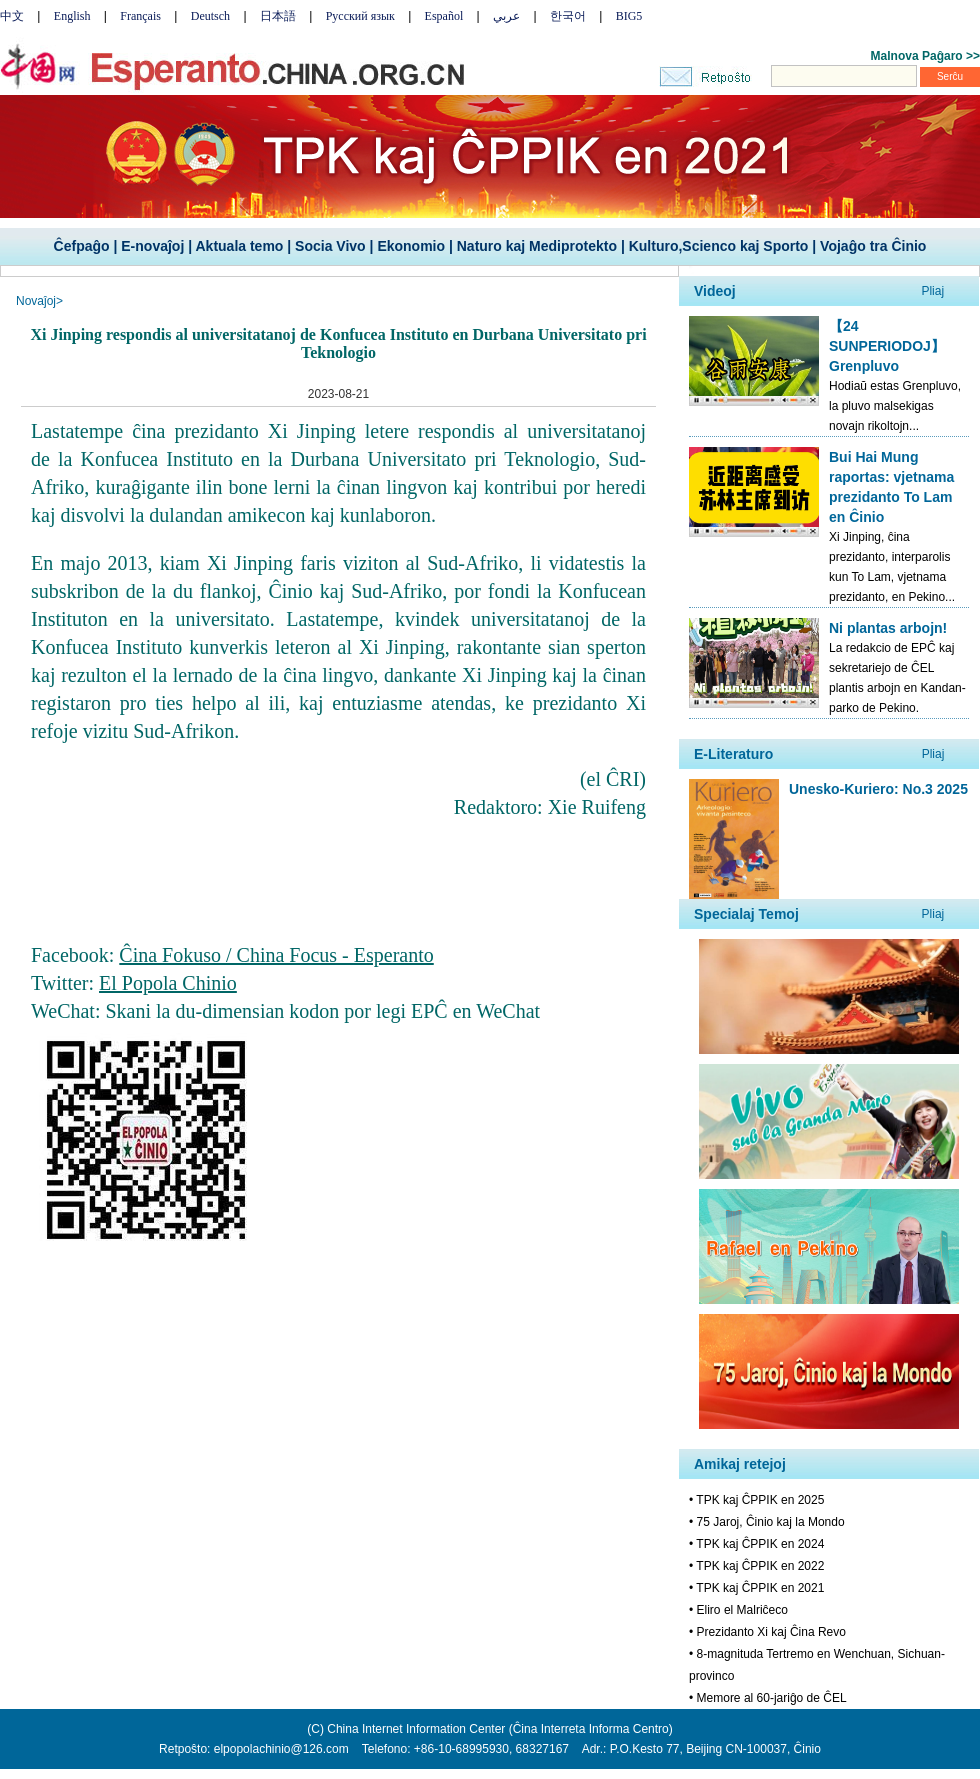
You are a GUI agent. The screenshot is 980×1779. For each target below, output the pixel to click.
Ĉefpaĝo (82, 246)
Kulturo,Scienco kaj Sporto (719, 246)
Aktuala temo (239, 246)
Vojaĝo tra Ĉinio (873, 246)
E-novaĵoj (152, 246)
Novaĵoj (36, 301)
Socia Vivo (330, 246)
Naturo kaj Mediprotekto (537, 246)
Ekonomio (411, 246)
